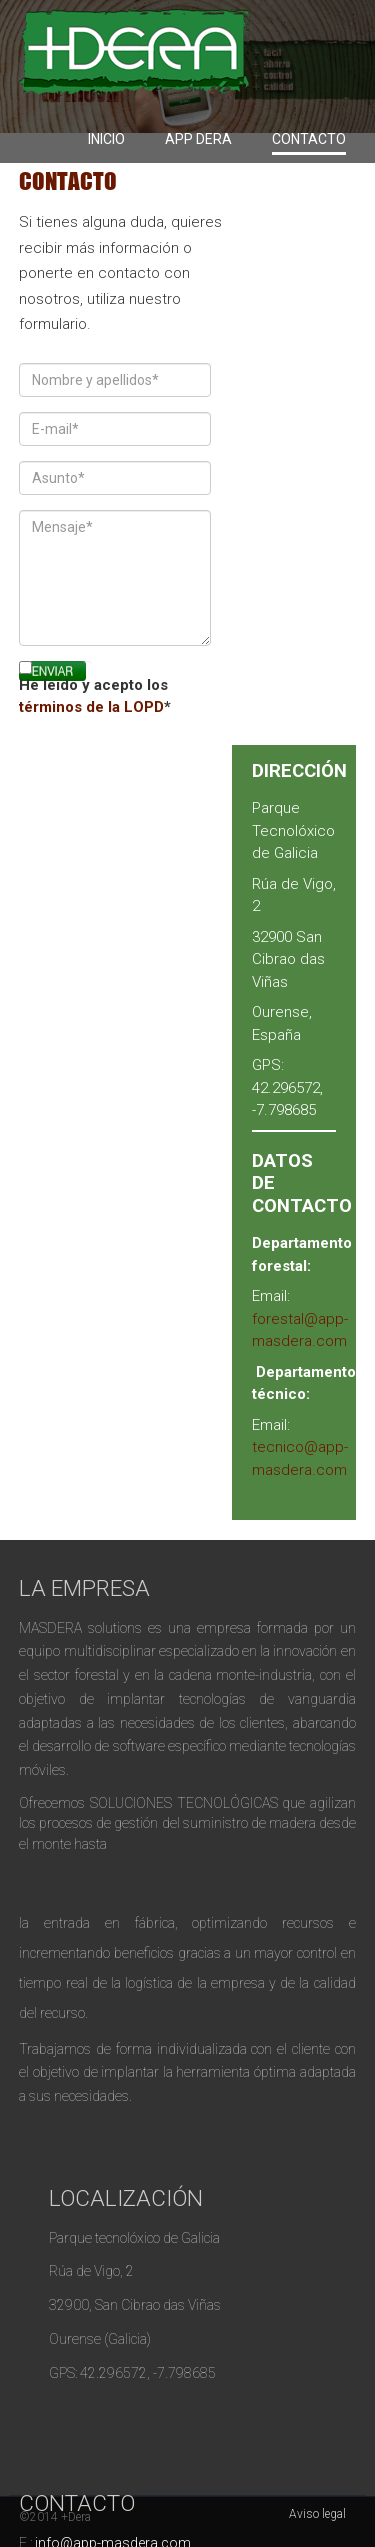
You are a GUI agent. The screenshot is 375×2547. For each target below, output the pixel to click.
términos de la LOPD (91, 707)
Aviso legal (317, 2514)
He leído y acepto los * (95, 696)
